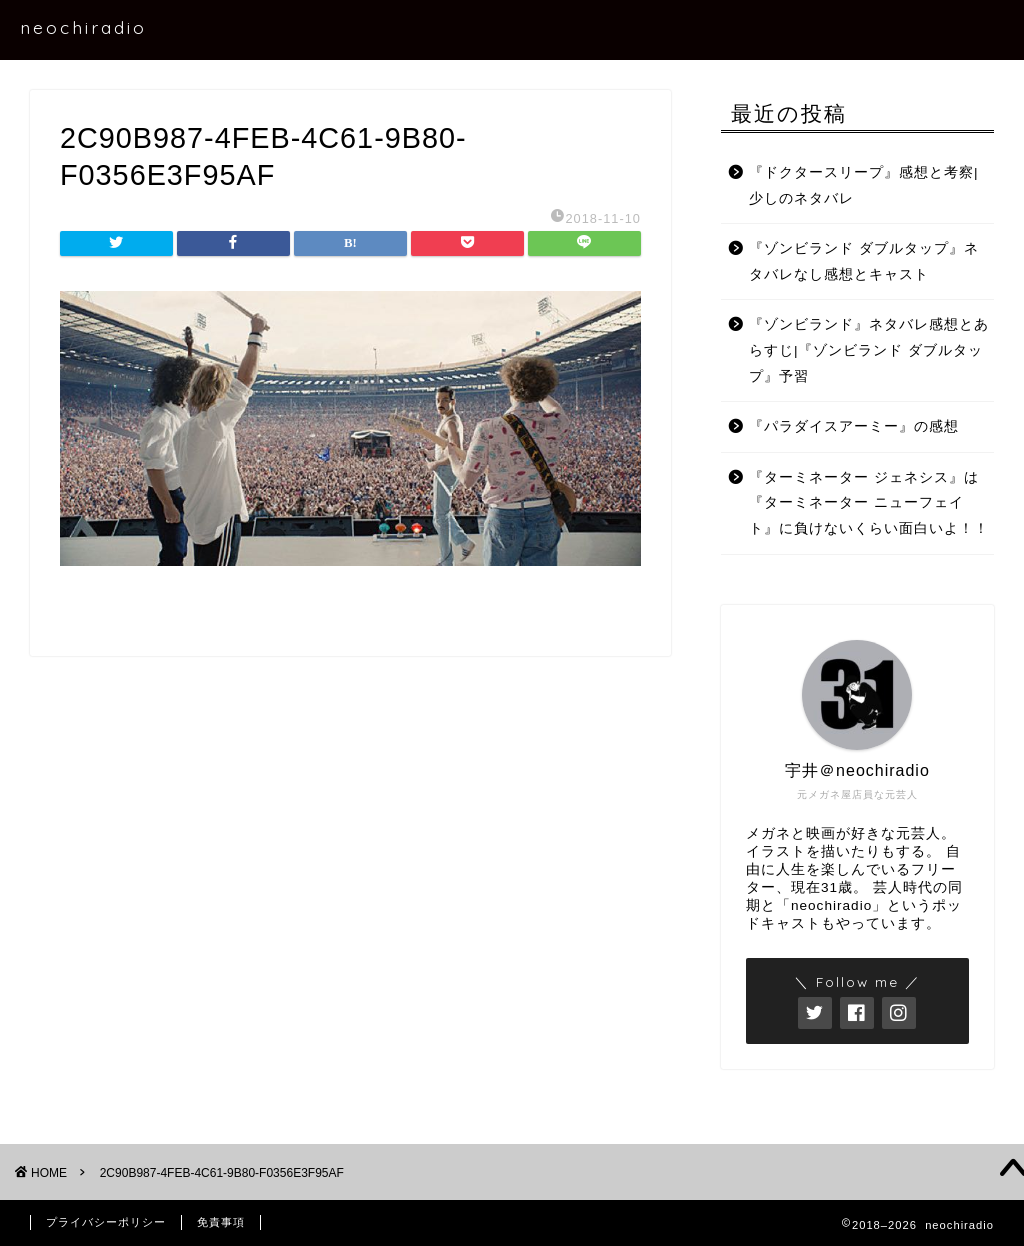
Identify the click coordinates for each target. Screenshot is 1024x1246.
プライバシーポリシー (106, 1222)
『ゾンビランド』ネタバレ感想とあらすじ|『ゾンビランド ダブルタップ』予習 (869, 350)
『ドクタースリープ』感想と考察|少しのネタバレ (864, 185)
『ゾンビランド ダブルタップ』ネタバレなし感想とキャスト (864, 261)
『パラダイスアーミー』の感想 (854, 426)
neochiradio (83, 27)
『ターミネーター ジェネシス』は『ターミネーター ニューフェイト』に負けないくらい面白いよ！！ (869, 503)
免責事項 (221, 1222)
